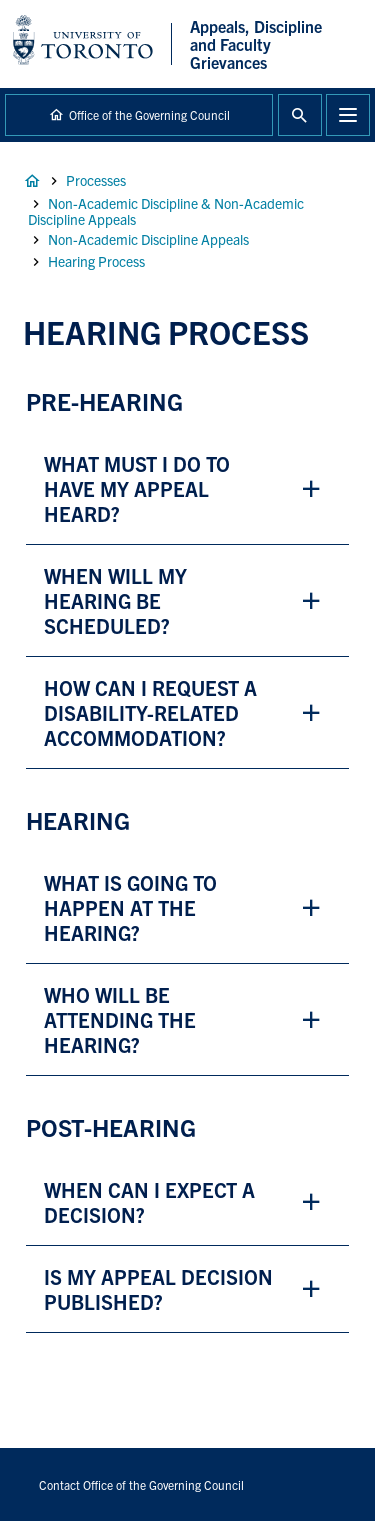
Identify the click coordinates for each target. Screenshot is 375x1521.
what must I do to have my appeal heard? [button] (137, 488)
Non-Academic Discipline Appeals (148, 239)
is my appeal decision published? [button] (158, 1289)
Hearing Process (96, 261)
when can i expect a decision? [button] (149, 1202)
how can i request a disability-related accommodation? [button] (153, 712)
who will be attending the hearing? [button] (120, 1019)
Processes (96, 180)
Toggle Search (300, 115)
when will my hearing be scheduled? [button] (115, 600)
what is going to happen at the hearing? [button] (130, 907)
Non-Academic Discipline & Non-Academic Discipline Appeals (166, 211)
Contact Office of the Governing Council (141, 1484)
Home (32, 181)
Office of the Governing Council (149, 114)
